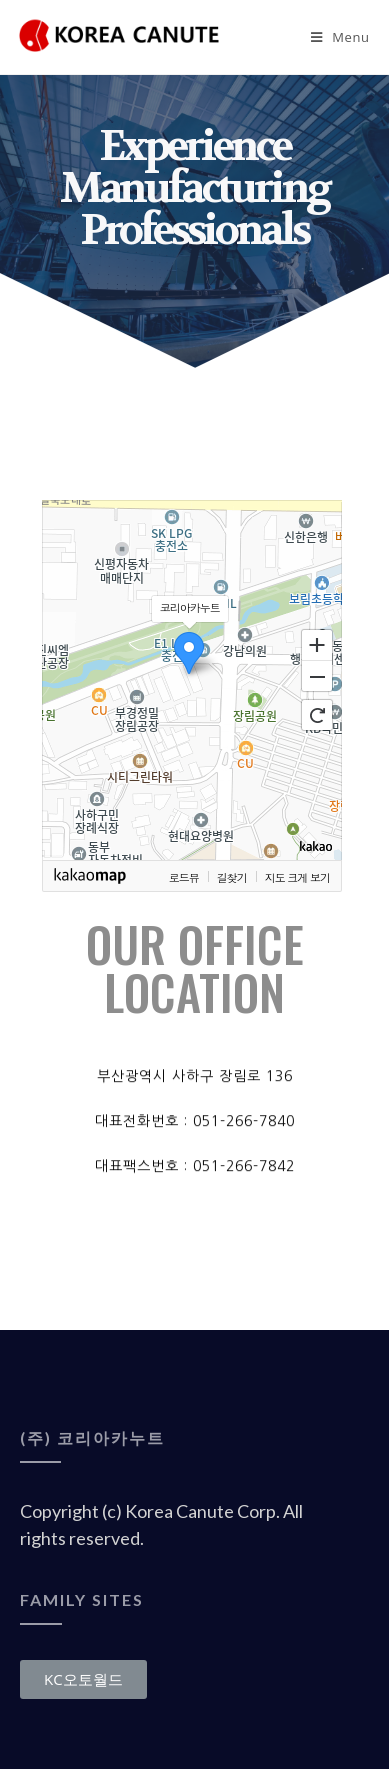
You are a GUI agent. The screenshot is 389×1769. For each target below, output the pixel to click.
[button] (83, 1679)
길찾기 (232, 877)
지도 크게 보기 (297, 877)
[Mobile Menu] (340, 37)
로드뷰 (184, 877)
